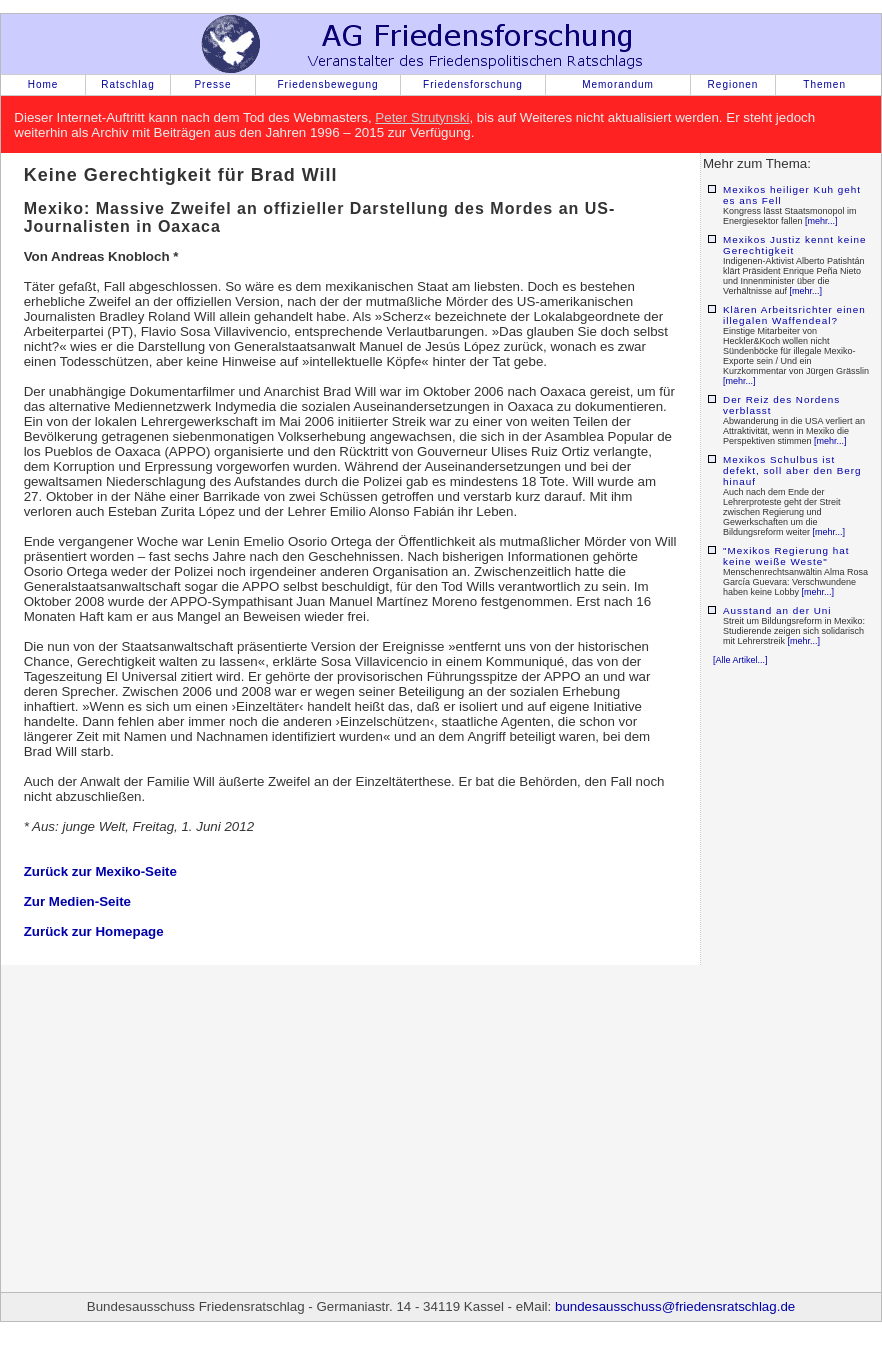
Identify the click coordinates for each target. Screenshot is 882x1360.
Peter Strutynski (422, 117)
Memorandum (618, 84)
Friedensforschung (473, 84)
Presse (212, 84)
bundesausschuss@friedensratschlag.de (675, 1306)
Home (43, 84)
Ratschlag (127, 84)
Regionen (733, 84)
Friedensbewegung (327, 84)
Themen (824, 84)
